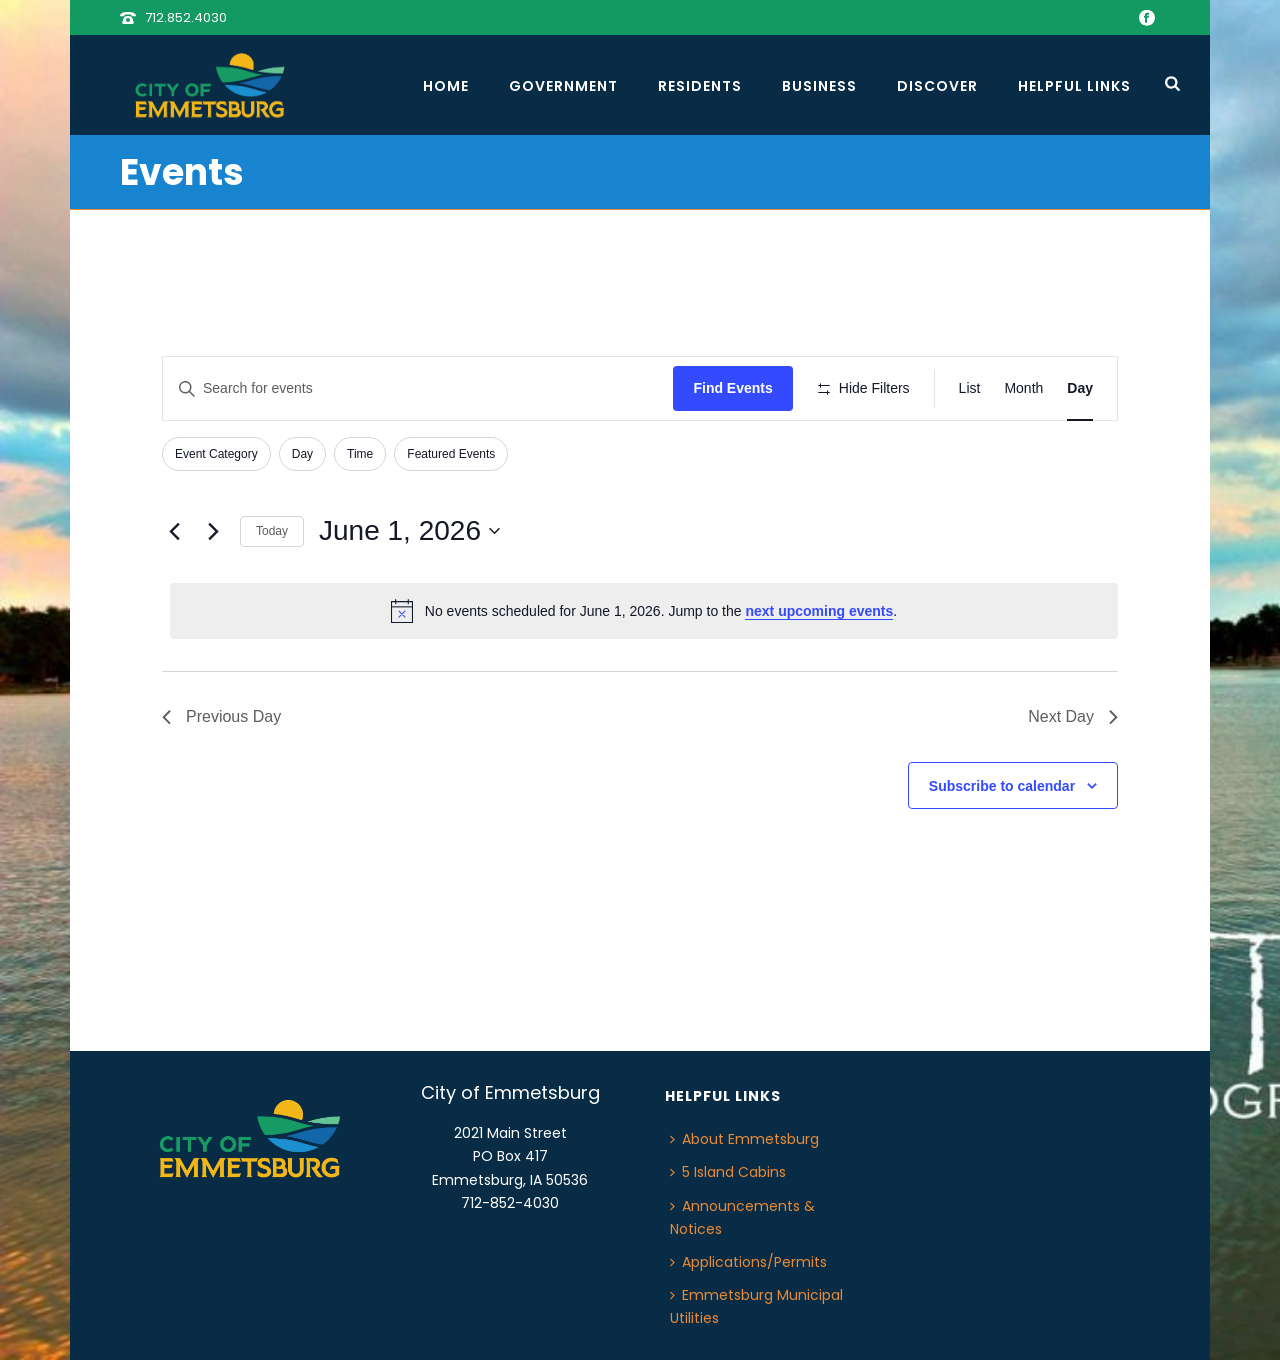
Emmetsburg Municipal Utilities (756, 1306)
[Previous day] (174, 531)
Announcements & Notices (742, 1217)
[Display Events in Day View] (1080, 388)
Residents (700, 86)
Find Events (732, 388)
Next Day (1073, 716)
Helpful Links (1074, 86)
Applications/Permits (748, 1262)
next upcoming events (819, 611)
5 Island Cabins (728, 1172)
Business (819, 86)
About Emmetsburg (744, 1139)
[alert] (644, 611)
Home (446, 86)
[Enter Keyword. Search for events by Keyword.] (418, 388)
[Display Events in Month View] (1023, 388)
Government (563, 86)
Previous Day (221, 716)
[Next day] (213, 531)
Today (272, 531)
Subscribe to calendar (1002, 786)
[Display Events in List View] (970, 388)
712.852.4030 (186, 17)
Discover (937, 86)
